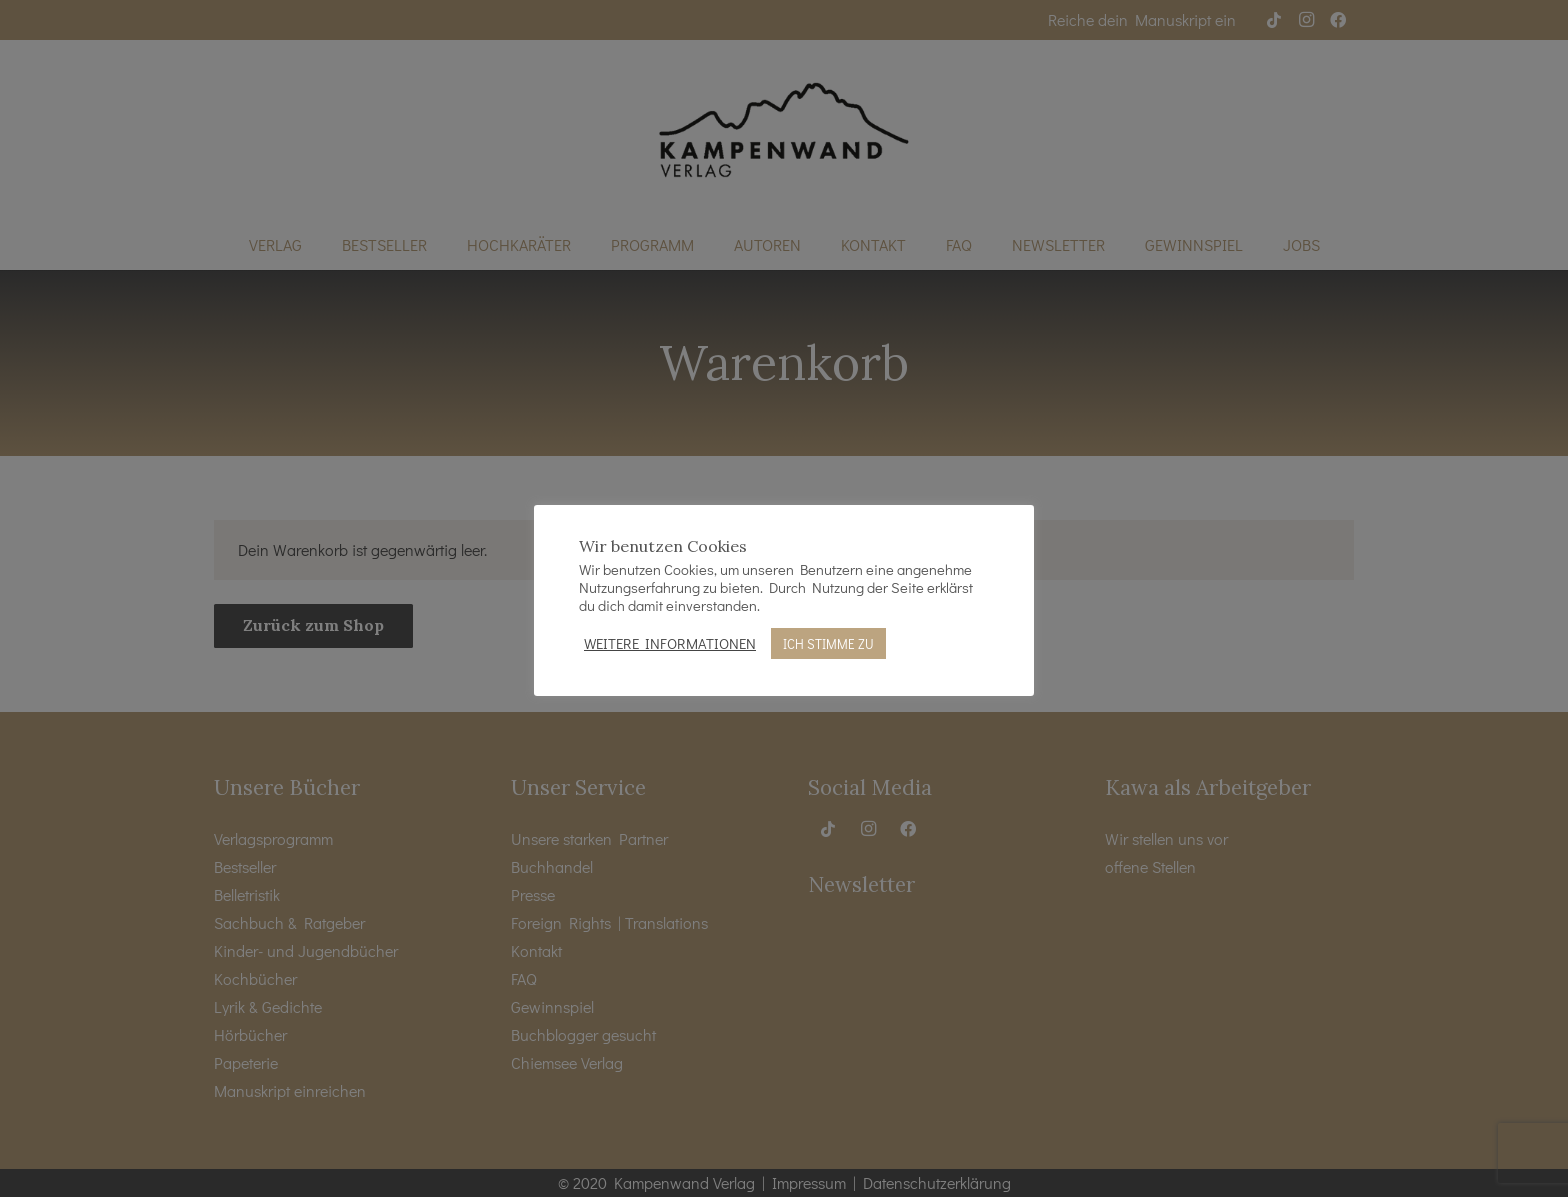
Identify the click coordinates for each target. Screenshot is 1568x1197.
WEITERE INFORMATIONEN (670, 644)
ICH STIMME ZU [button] (828, 643)
